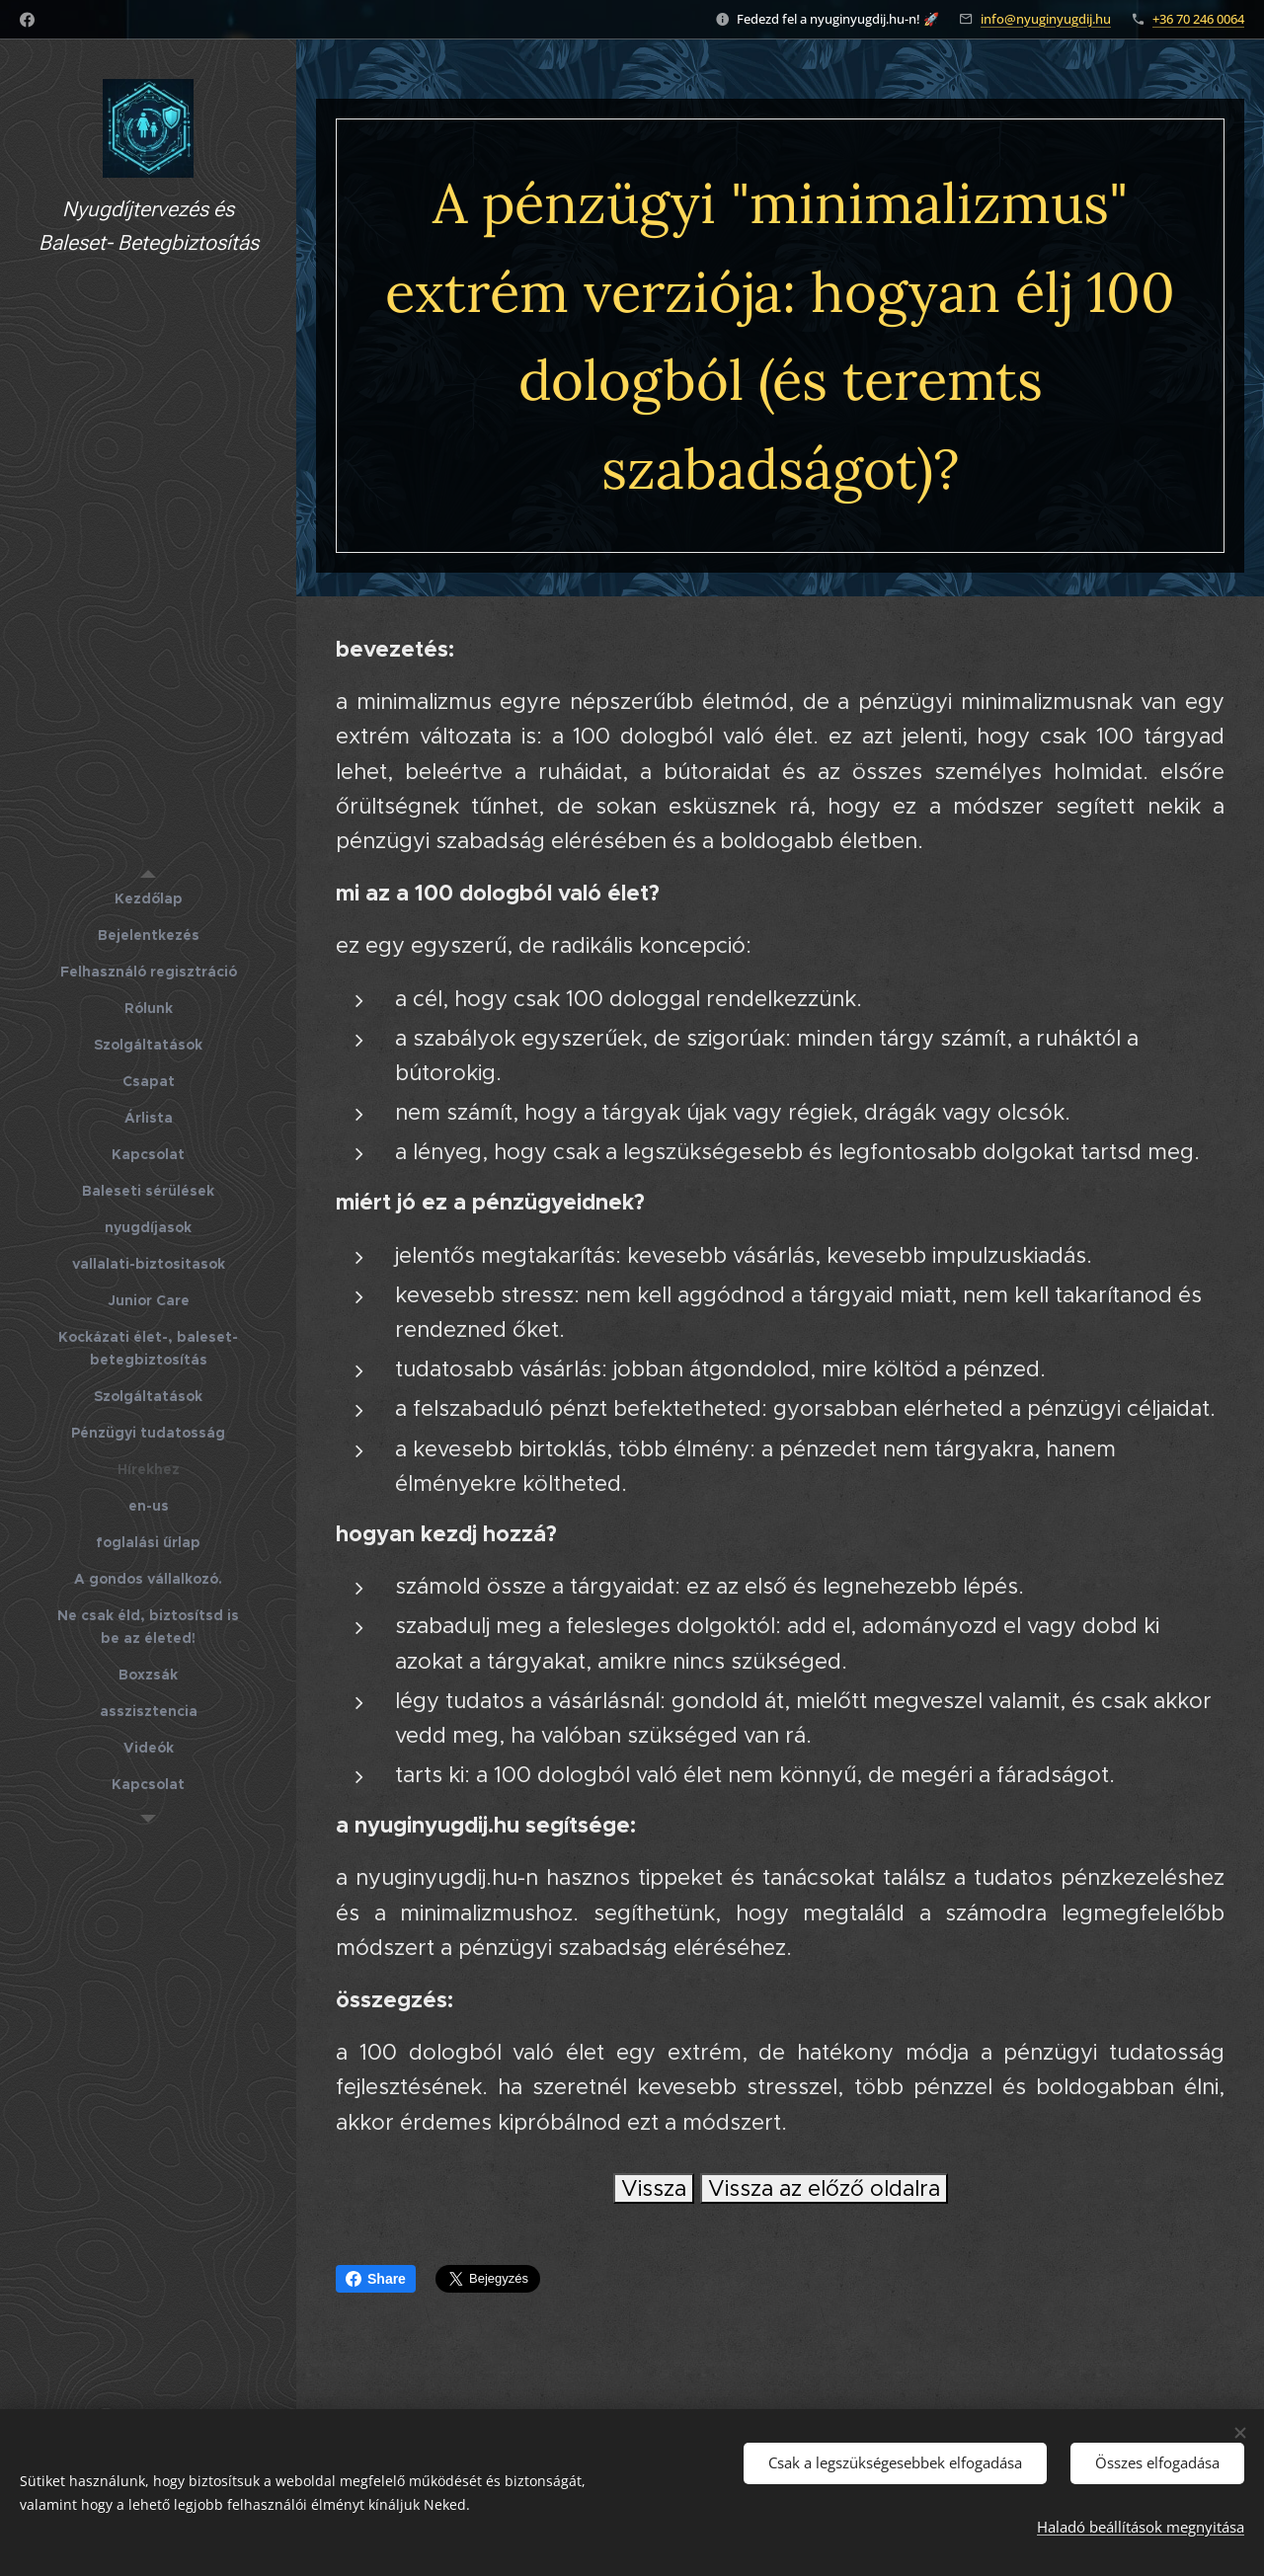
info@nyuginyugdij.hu (1046, 19)
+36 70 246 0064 (1198, 19)
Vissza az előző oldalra (824, 2188)
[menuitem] (148, 899)
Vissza (653, 2188)
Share (376, 2279)
